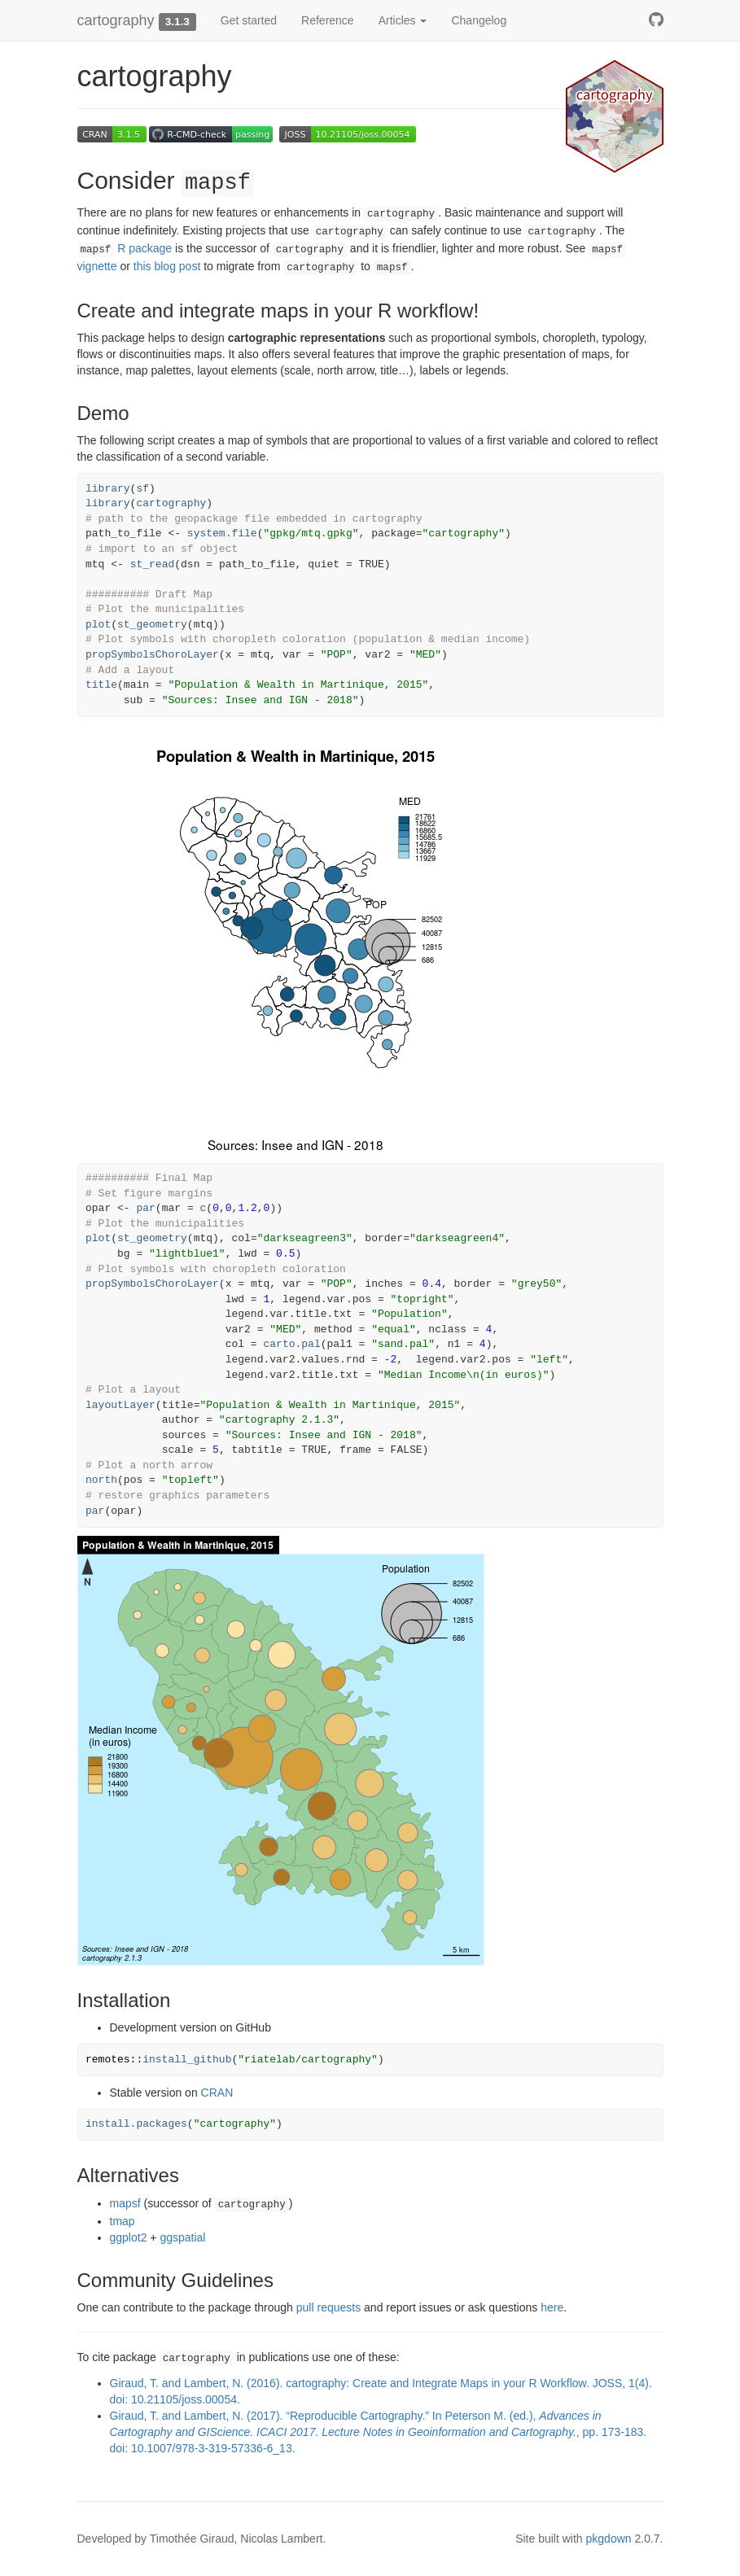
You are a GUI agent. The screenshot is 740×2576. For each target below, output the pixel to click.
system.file (222, 533)
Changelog (478, 20)
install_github (186, 2059)
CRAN (217, 2092)
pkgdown (609, 2538)
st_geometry (152, 625)
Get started (249, 20)
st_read (152, 564)
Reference (327, 20)
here (552, 2307)
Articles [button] (403, 20)
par (145, 1208)
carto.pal (291, 1344)
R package (125, 248)
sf (142, 489)
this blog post (167, 266)
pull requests (328, 2307)
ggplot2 (128, 2237)
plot (98, 625)
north (101, 1480)
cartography (116, 20)
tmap (122, 2221)
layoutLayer (120, 1405)
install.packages (136, 2124)
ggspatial (182, 2237)
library (107, 489)
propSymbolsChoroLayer (152, 655)
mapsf (125, 2203)
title (101, 685)
